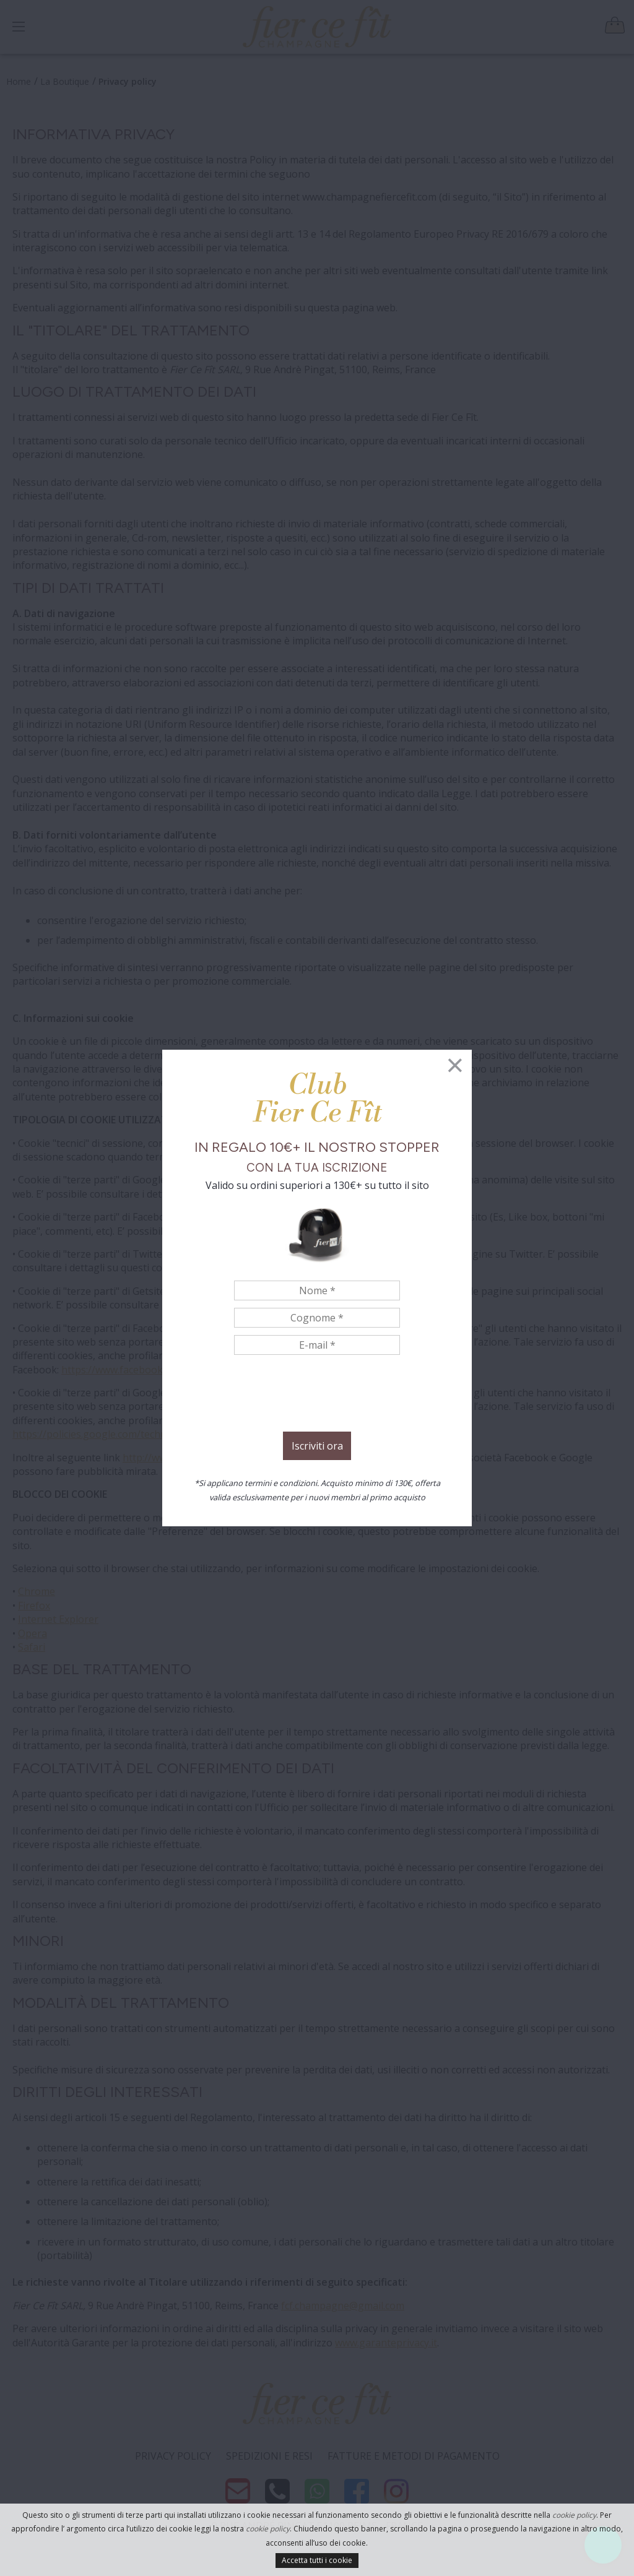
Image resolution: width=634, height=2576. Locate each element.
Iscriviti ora (317, 1446)
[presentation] (317, 1395)
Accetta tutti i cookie (317, 2560)
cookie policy (574, 2515)
